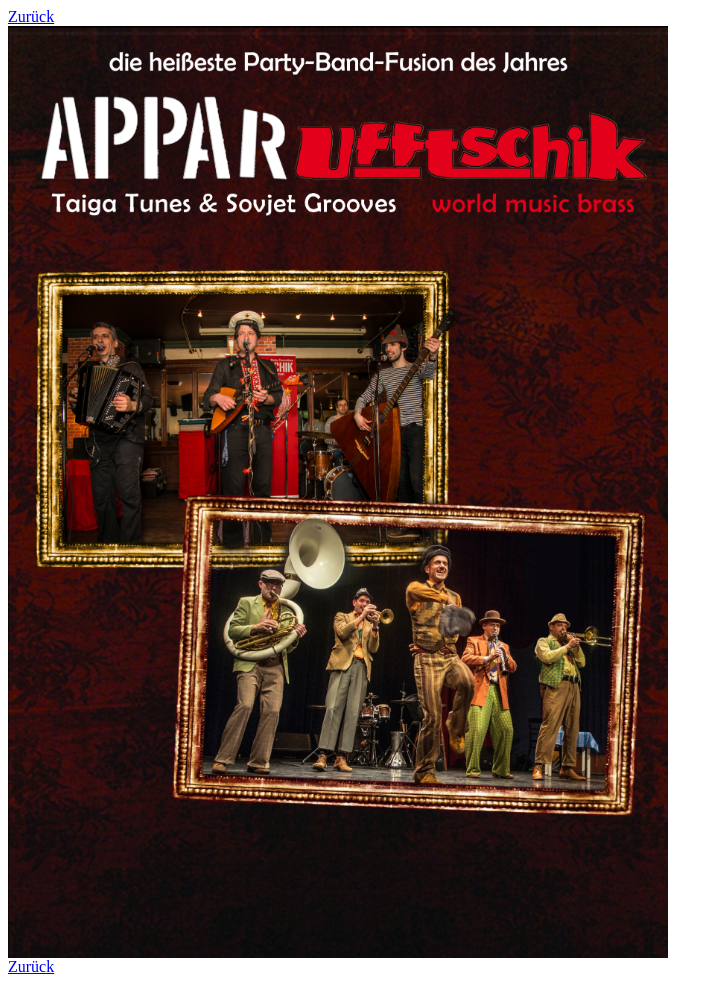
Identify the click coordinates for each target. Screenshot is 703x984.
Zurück (31, 16)
